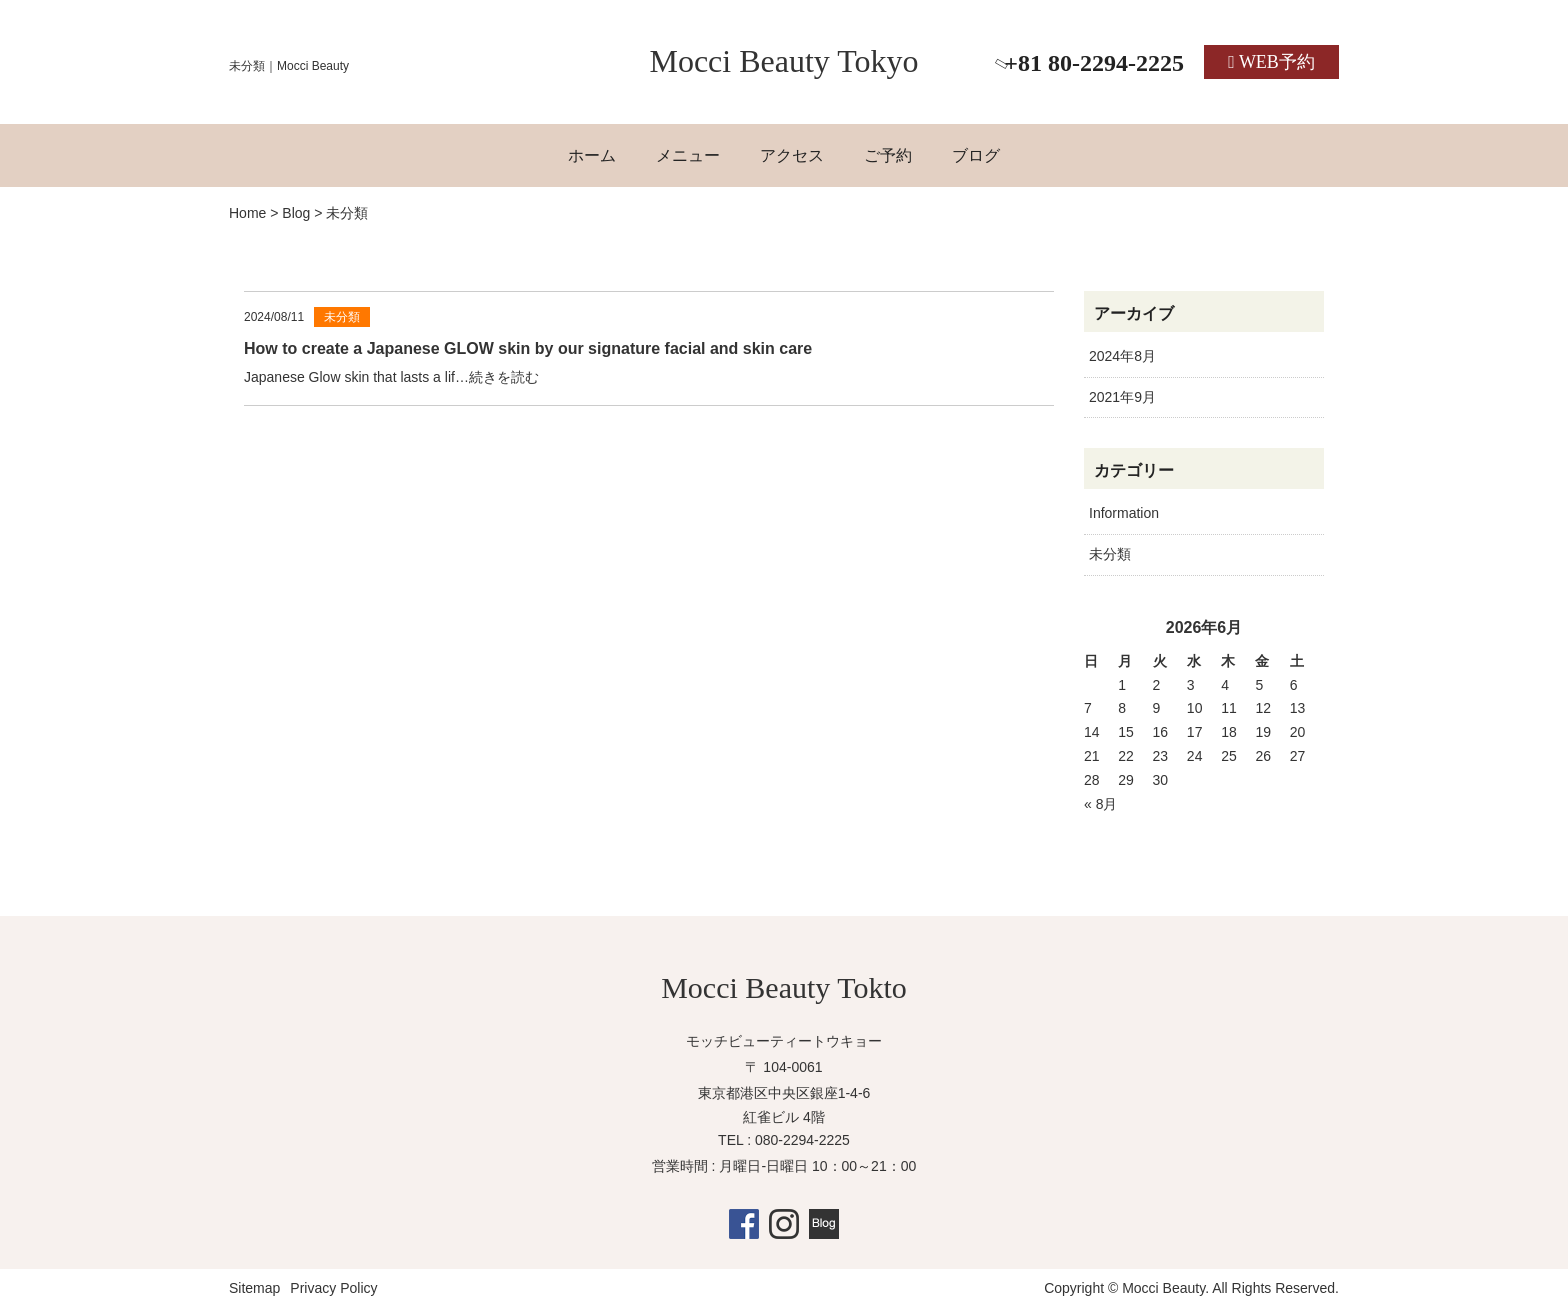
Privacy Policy (333, 1288)
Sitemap (254, 1288)
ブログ (976, 155)
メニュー (688, 155)
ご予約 (888, 155)
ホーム (592, 155)
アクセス (792, 155)
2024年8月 (1122, 356)
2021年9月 (1122, 397)
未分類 (1110, 554)
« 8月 (1100, 804)
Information (1124, 513)
